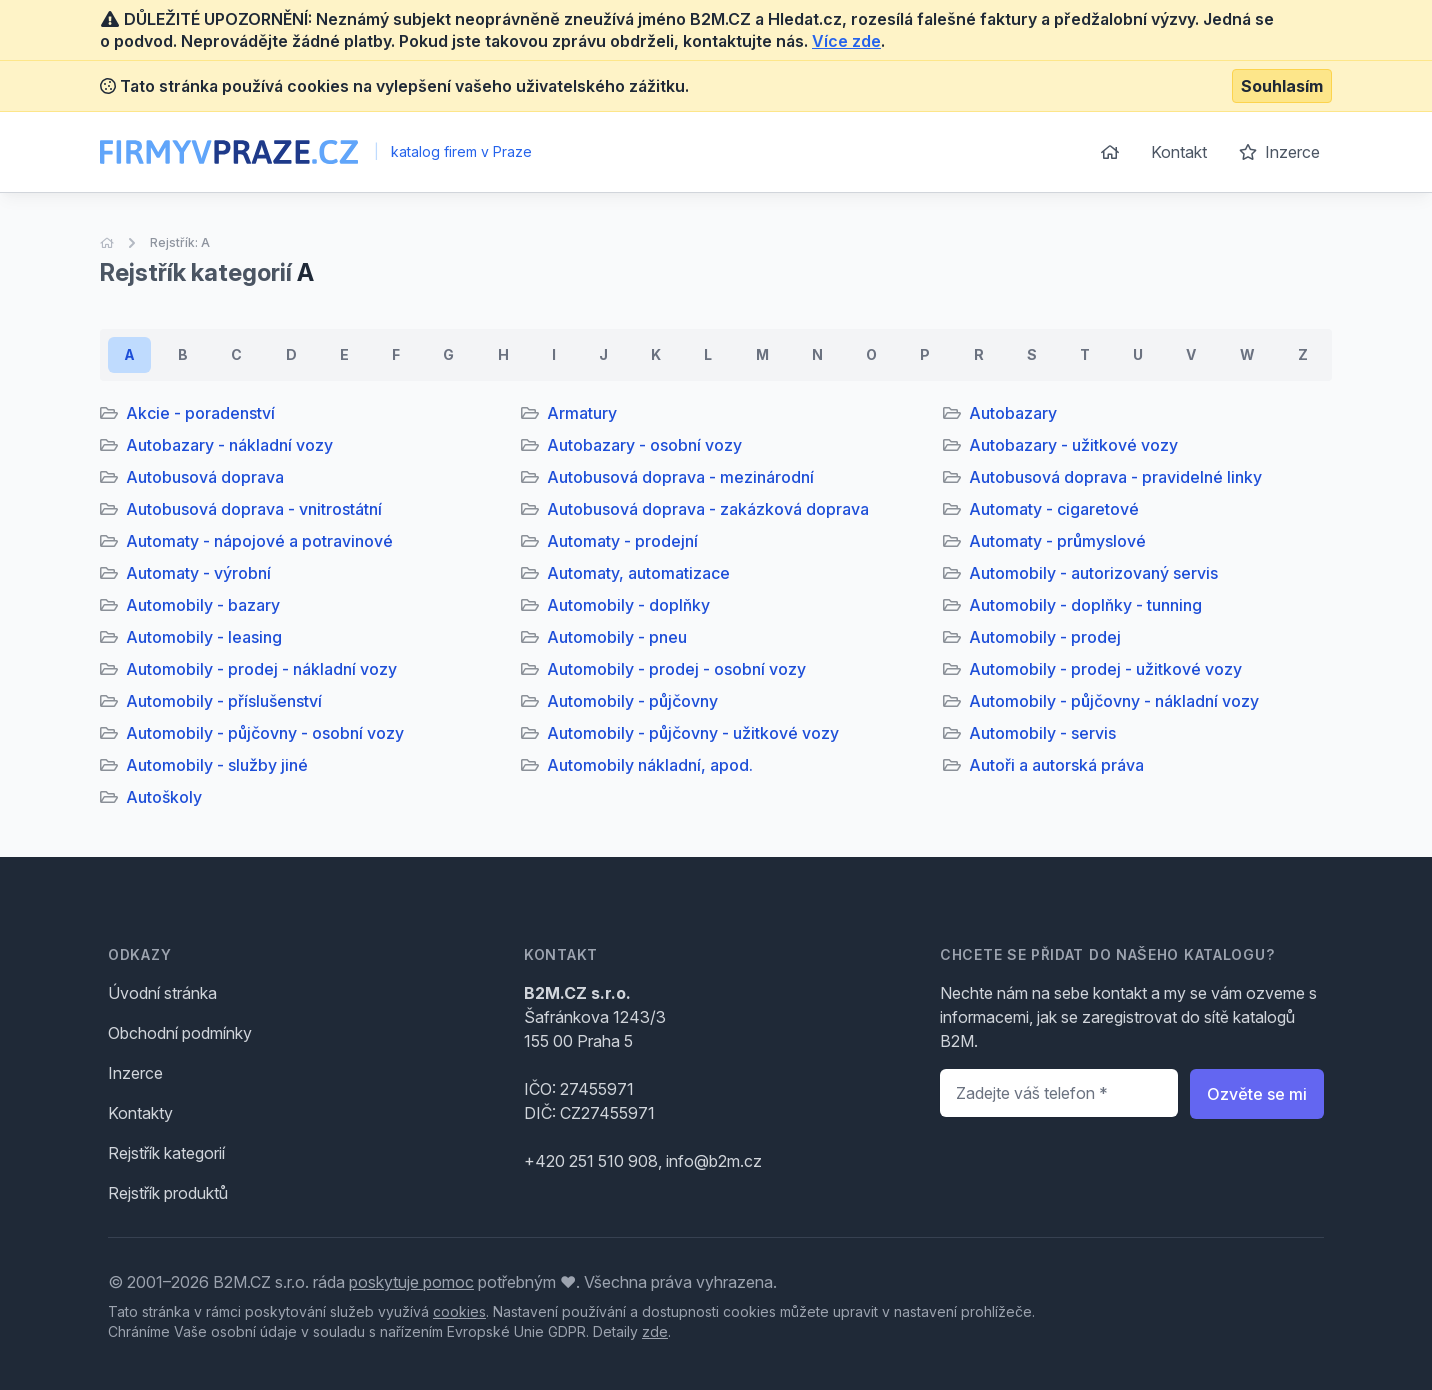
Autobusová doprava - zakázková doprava (708, 509)
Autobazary (1013, 413)
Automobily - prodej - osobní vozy (676, 669)
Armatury (582, 413)
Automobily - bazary (203, 605)
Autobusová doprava (205, 477)
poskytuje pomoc (411, 1282)
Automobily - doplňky (628, 605)
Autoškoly (164, 797)
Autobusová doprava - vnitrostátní (254, 509)
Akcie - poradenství (200, 413)
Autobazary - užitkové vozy (1073, 445)
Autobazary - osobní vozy (644, 445)
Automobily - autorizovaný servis (1093, 573)
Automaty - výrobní (198, 573)
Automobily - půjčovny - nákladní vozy (1114, 701)
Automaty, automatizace (638, 573)
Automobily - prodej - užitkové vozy (1105, 669)
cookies (459, 1311)
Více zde (846, 41)
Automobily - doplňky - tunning (1085, 605)
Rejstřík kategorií (166, 1153)
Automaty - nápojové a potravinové (259, 541)
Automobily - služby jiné (217, 765)
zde (655, 1331)
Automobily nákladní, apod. (650, 765)
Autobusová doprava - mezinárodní (680, 477)
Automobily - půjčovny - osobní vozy (265, 733)
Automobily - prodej (1045, 637)
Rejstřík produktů (168, 1193)
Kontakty (140, 1113)
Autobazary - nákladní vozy (229, 445)
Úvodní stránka (162, 993)
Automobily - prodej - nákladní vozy (261, 669)
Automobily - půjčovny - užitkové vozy (693, 733)
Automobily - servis (1042, 733)
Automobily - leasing (204, 637)
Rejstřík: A (180, 242)
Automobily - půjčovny (632, 701)
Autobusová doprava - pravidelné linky (1115, 477)
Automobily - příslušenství (224, 701)
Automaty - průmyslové (1057, 541)
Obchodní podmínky (180, 1033)
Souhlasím (1282, 86)
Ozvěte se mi (1257, 1094)
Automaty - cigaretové (1054, 509)
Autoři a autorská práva (1056, 765)
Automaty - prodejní (622, 541)
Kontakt (1179, 152)
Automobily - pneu (617, 637)
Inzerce (1279, 152)
